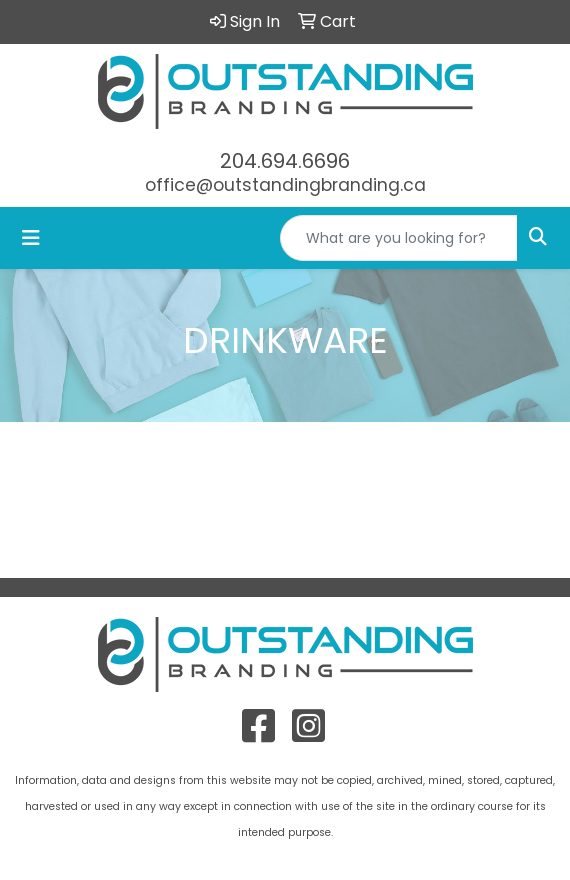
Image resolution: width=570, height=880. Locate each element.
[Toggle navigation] (31, 238)
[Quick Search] (399, 238)
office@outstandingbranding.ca (285, 185)
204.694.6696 (285, 161)
